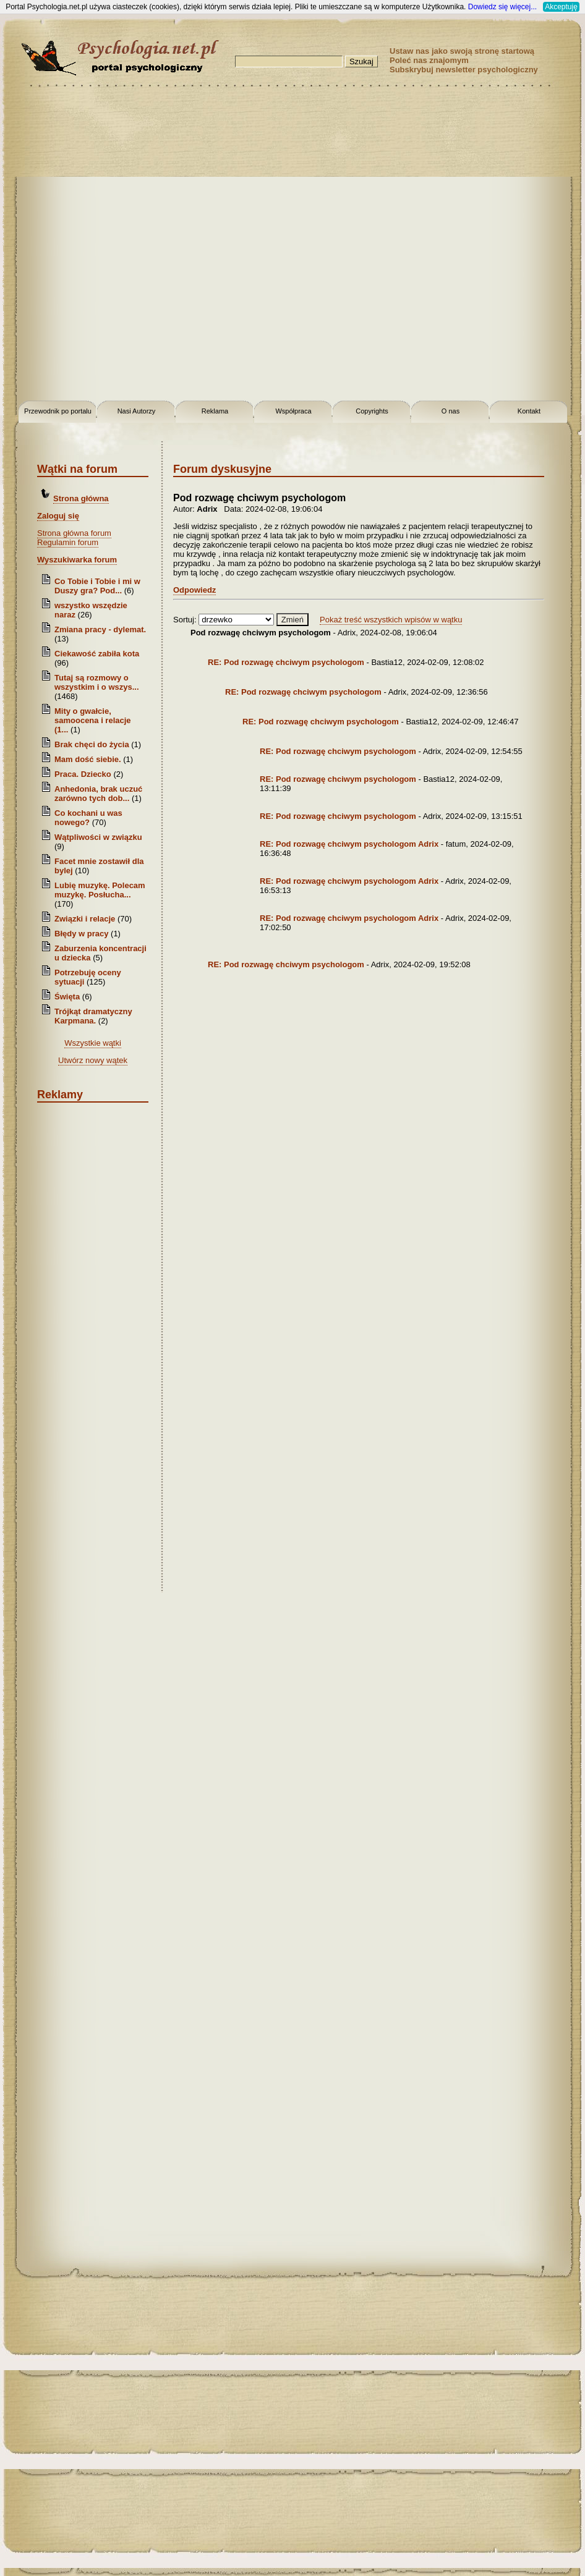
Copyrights (372, 411)
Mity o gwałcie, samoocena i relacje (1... (92, 720)
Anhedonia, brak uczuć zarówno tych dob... (98, 793)
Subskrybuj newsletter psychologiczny (464, 69)
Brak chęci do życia (91, 744)
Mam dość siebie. (87, 759)
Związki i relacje (84, 918)
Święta (67, 996)
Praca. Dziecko (83, 774)
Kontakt (529, 411)
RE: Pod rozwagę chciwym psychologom (286, 662)
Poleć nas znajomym (429, 60)
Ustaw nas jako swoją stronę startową (462, 51)
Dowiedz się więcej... (502, 6)
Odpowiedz (194, 590)
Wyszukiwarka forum (77, 559)
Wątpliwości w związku (98, 837)
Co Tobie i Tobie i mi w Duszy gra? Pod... (97, 586)
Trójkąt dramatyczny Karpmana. (93, 1016)
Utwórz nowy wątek (92, 1060)
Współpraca (293, 411)
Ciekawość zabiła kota (96, 653)
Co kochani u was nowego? (88, 817)
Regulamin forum (67, 542)
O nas (450, 411)
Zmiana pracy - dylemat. (100, 629)
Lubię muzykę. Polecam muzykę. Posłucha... (99, 890)
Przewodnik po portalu (58, 411)
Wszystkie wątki (92, 1043)
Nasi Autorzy (136, 411)
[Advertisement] (147, 245)
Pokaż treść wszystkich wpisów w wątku (391, 619)
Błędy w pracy (81, 933)
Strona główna (81, 498)
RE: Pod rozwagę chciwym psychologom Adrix (349, 844)
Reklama (215, 411)
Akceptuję (561, 6)
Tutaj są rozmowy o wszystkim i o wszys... (96, 682)
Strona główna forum (74, 533)
